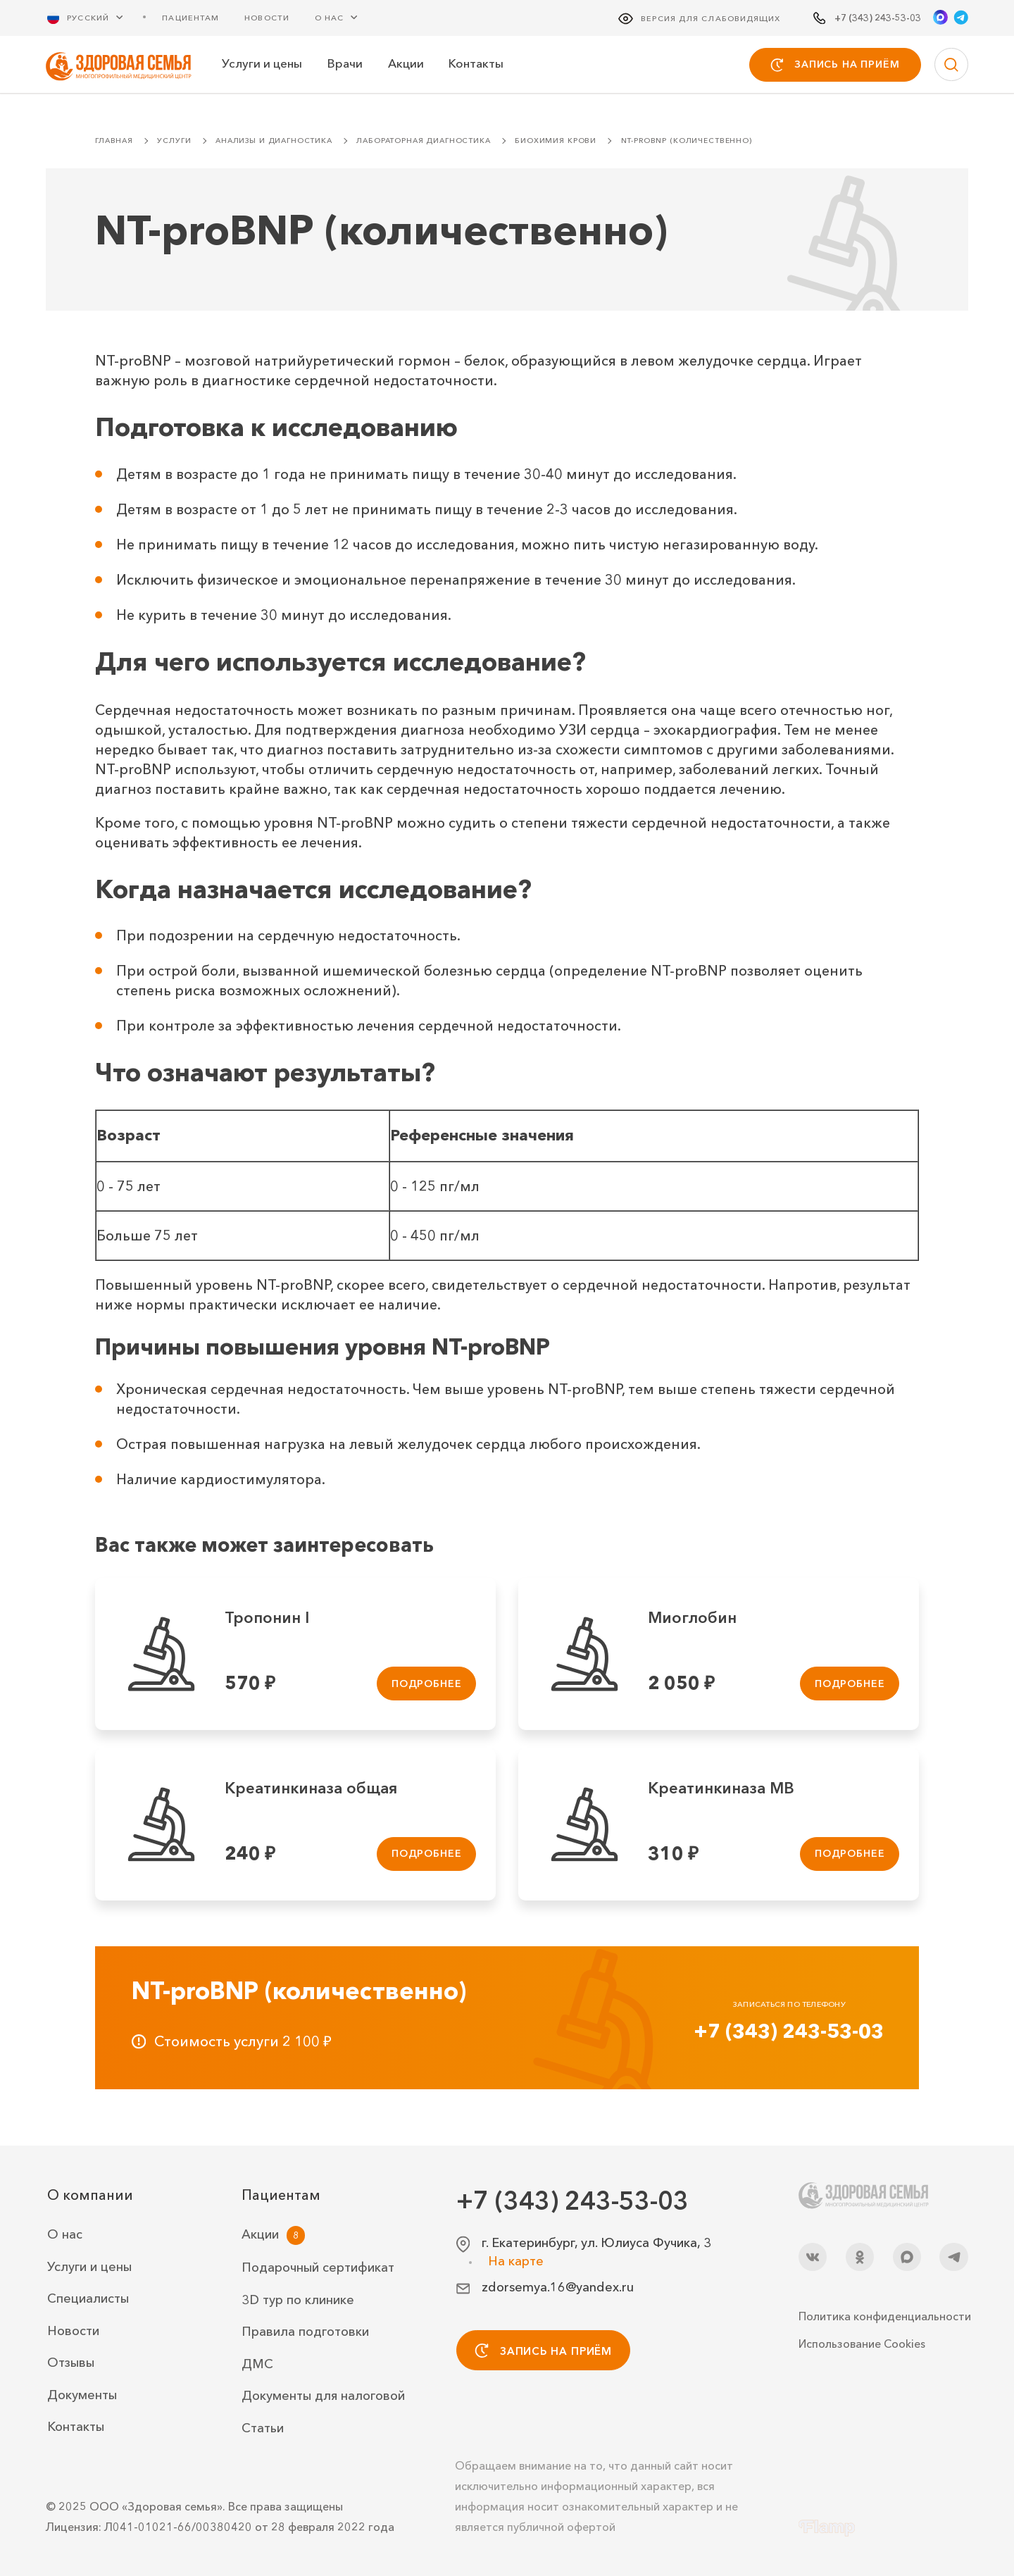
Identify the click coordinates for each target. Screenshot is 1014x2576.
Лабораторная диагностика (423, 140)
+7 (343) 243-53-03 (789, 2031)
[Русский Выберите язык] (94, 17)
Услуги (174, 140)
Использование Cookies (862, 2344)
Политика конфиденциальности (883, 2316)
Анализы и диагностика (273, 140)
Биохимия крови (555, 140)
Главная (114, 140)
